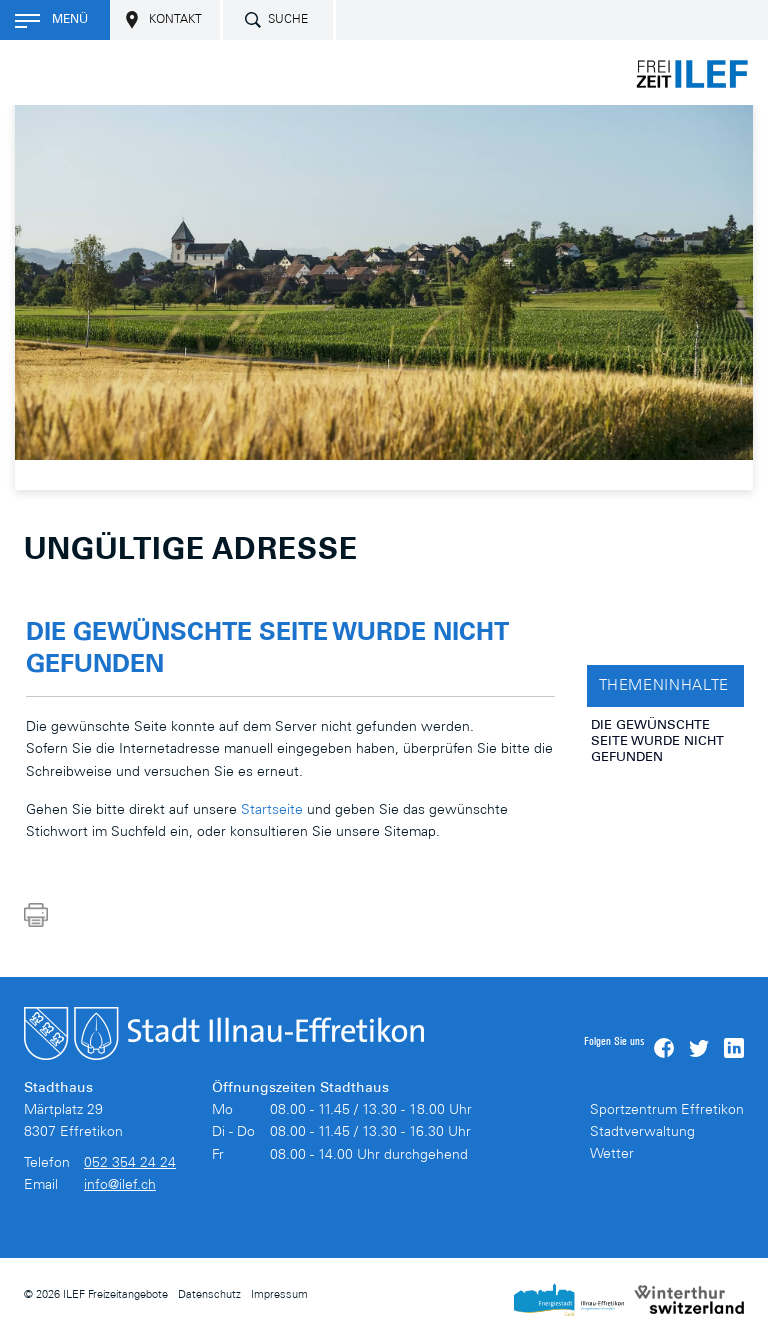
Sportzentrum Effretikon (667, 1111)
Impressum (279, 1295)
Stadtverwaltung (642, 1133)
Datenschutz (209, 1295)
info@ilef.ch (120, 1186)
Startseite (272, 811)
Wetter (612, 1155)
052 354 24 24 (130, 1164)
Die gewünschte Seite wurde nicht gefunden (657, 742)
